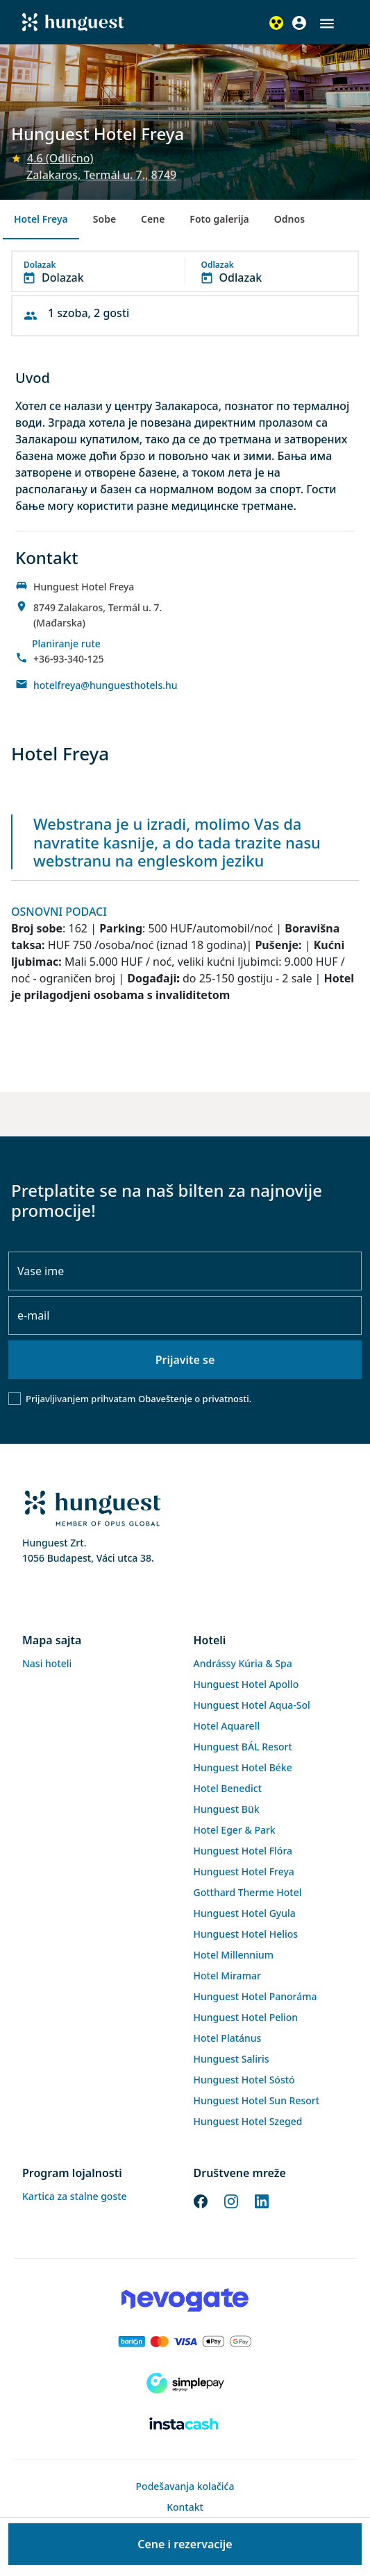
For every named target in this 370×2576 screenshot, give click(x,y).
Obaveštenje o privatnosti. (194, 1398)
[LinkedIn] (262, 2200)
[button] (327, 23)
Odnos (289, 218)
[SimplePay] (185, 2383)
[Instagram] (231, 2200)
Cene (153, 218)
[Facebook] (201, 2200)
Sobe (104, 218)
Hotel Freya (41, 218)
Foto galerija (219, 218)
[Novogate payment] (185, 2300)
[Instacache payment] (185, 2424)
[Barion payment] (185, 2341)
